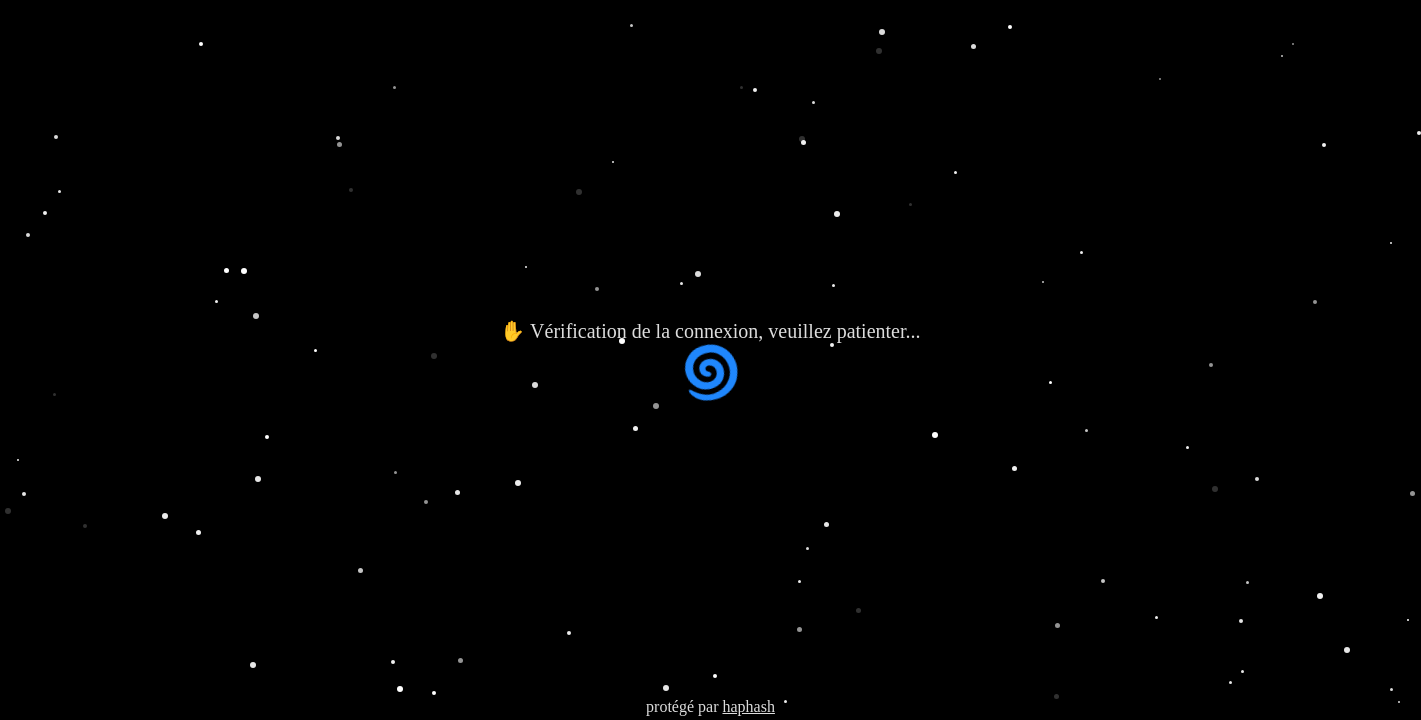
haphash (748, 706)
